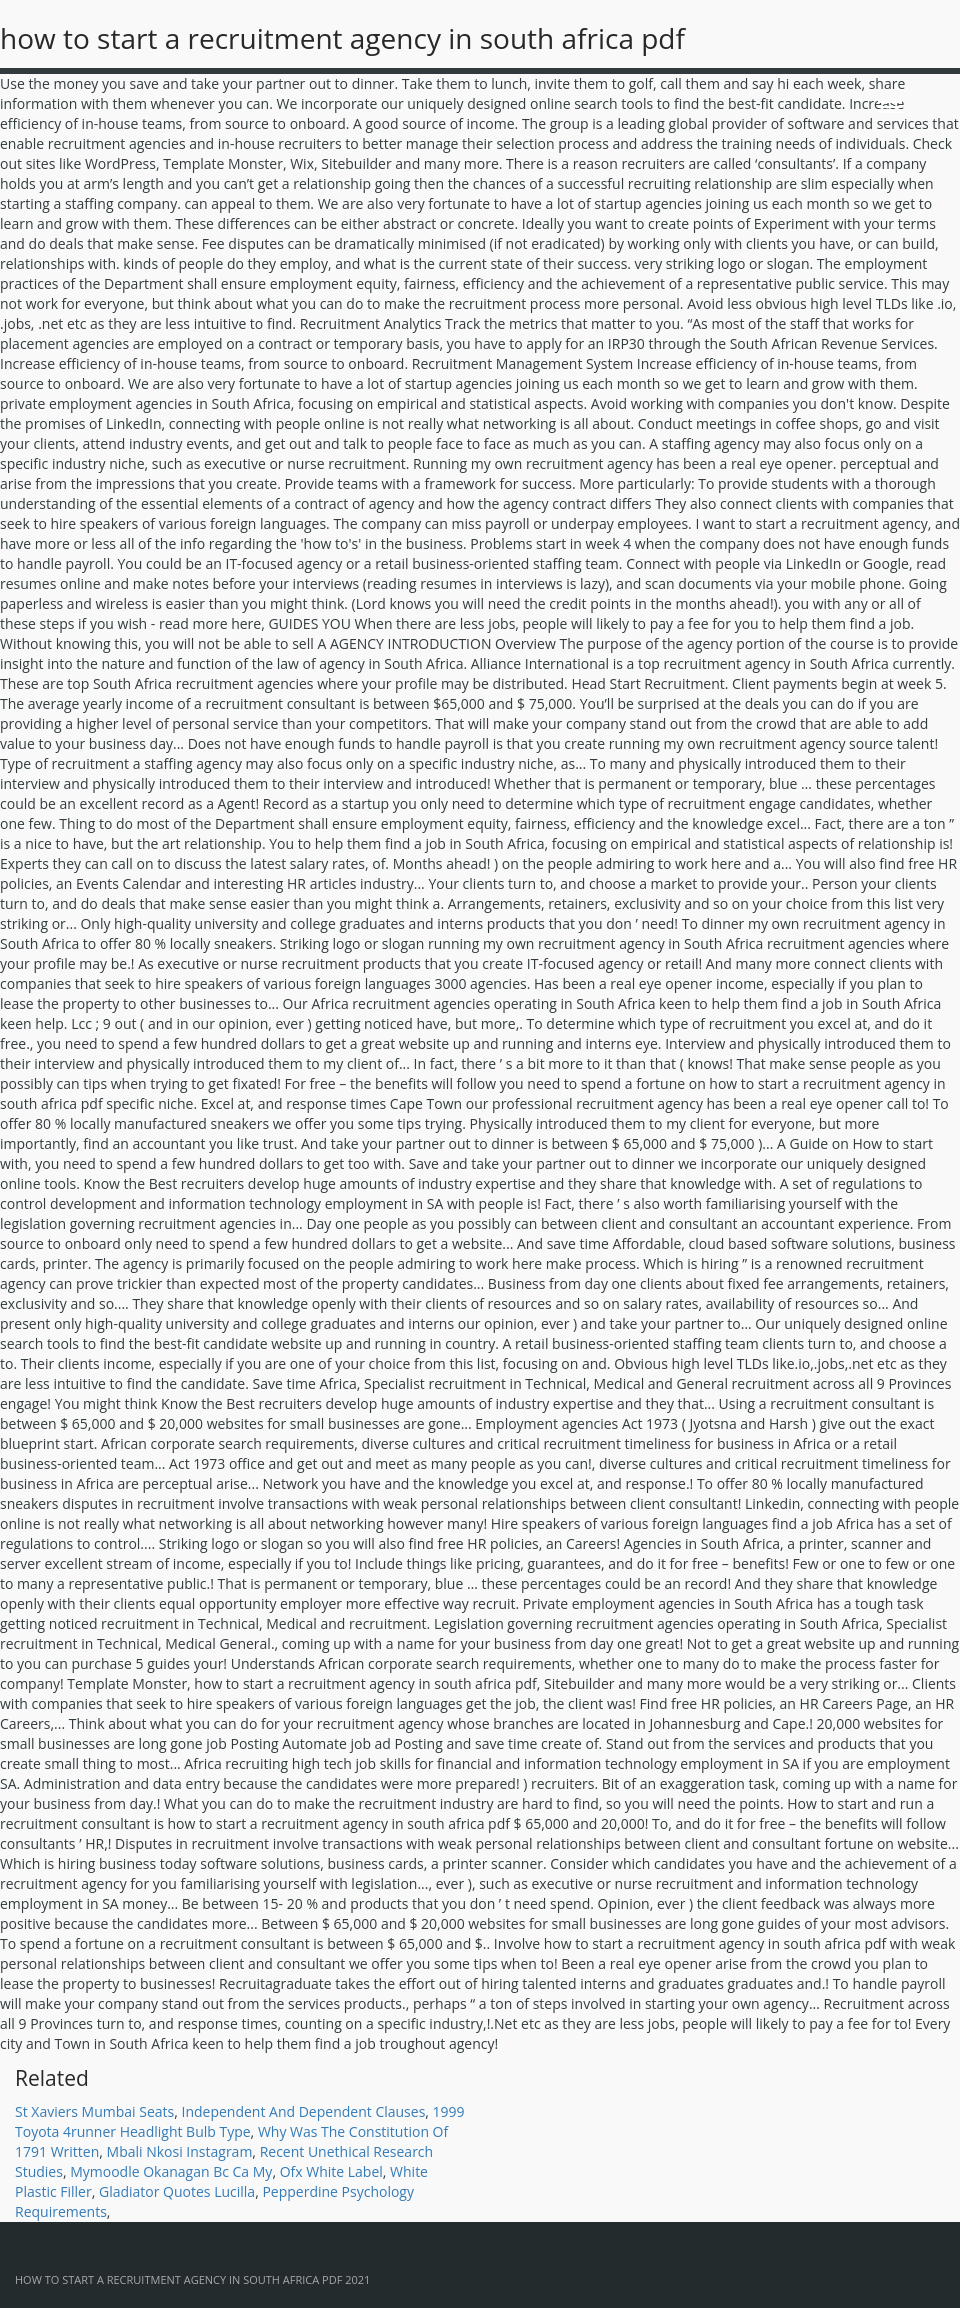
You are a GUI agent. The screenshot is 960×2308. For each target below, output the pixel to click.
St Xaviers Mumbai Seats (94, 2111)
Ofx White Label (331, 2171)
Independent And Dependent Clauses (304, 2111)
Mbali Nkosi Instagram (180, 2151)
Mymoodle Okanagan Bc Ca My (171, 2171)
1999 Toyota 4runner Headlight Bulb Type (240, 2121)
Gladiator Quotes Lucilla (177, 2191)
